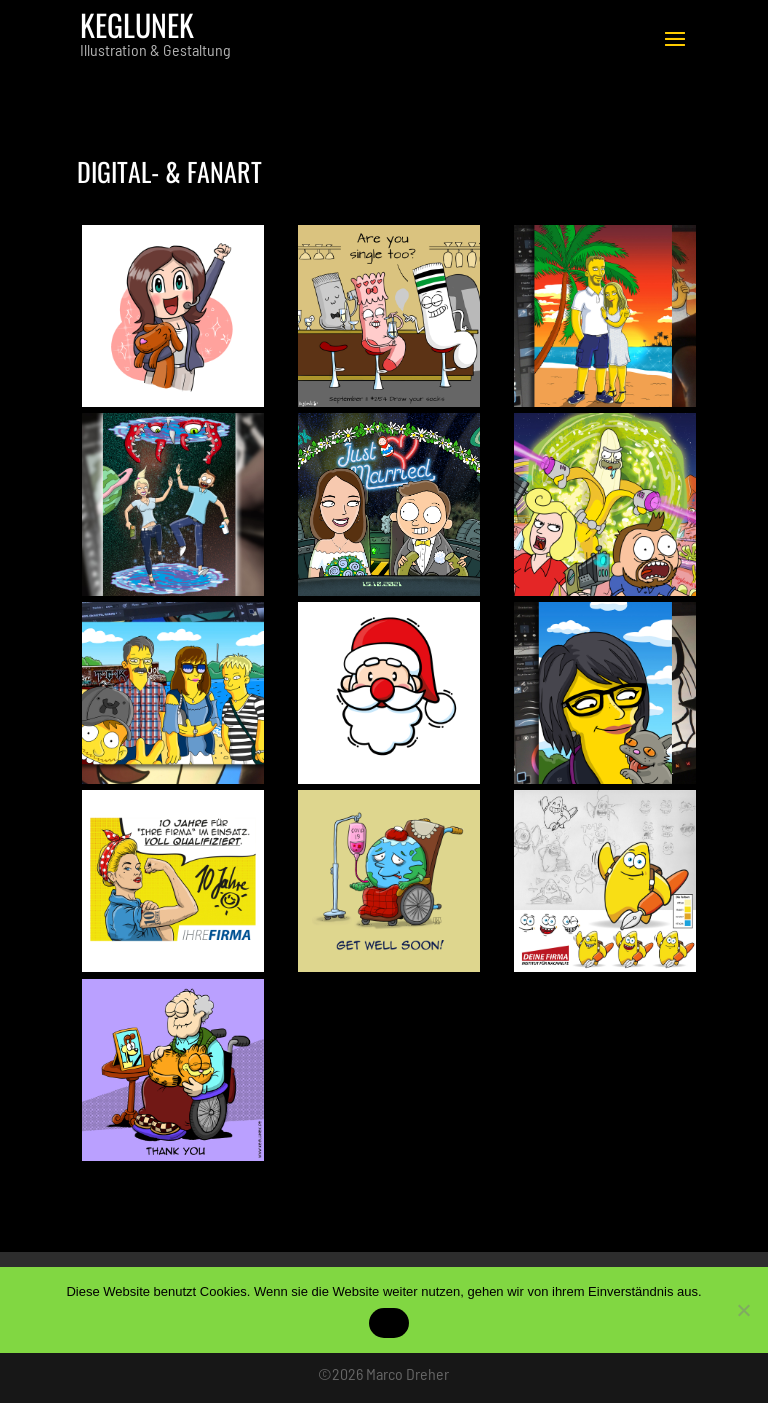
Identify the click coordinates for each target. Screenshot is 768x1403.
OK (388, 1323)
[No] (743, 1310)
